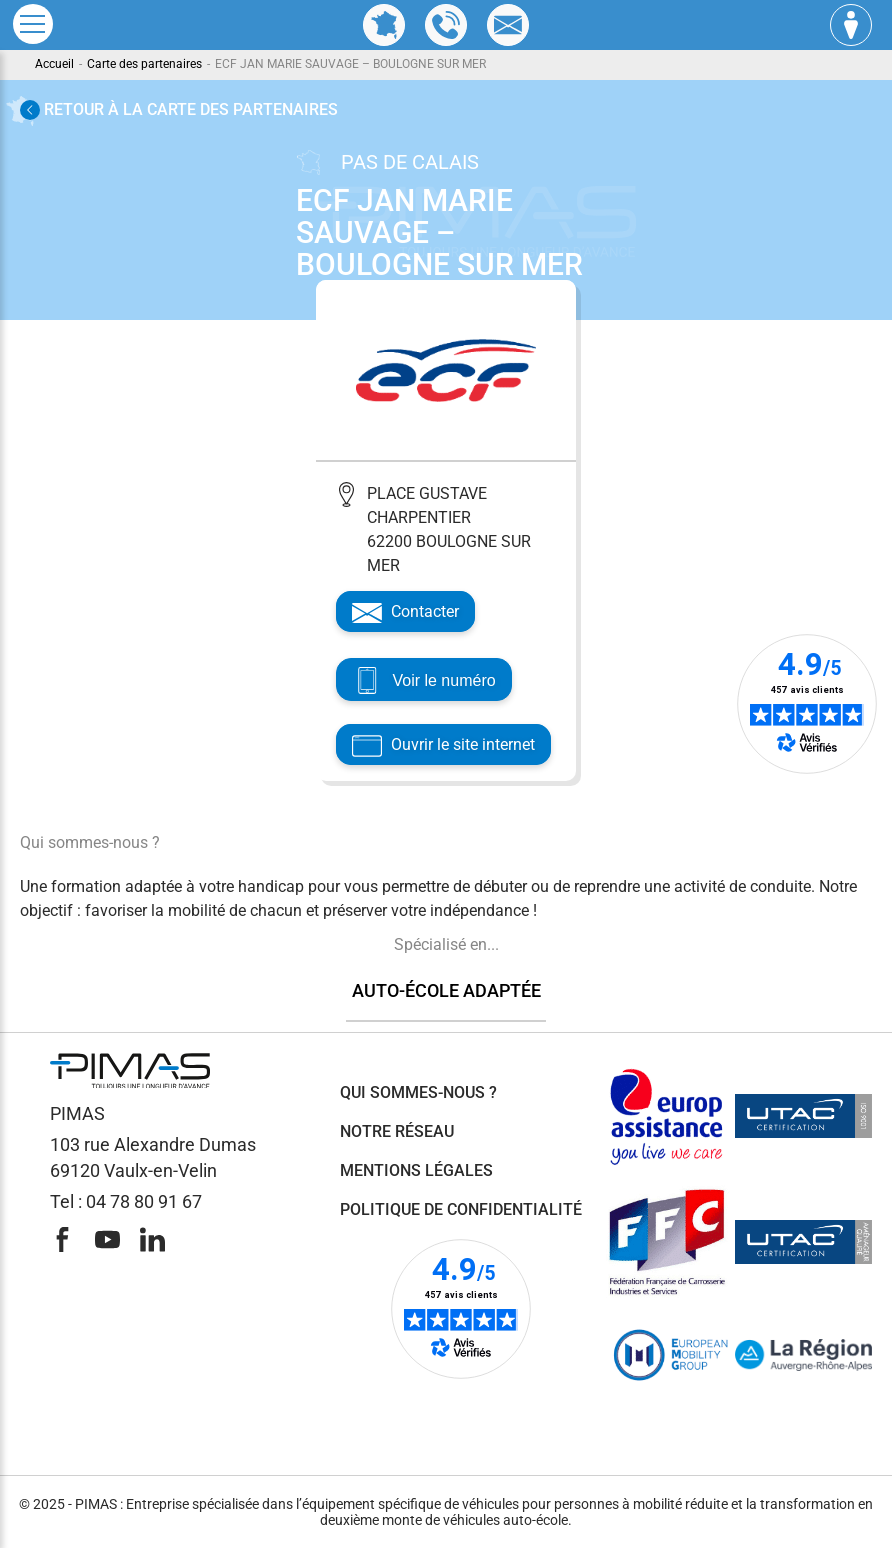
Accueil (54, 64)
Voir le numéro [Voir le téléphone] (427, 682)
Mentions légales (416, 1170)
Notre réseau (397, 1131)
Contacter (405, 613)
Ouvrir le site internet (443, 746)
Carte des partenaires (144, 64)
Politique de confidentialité (461, 1209)
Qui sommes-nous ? (418, 1092)
